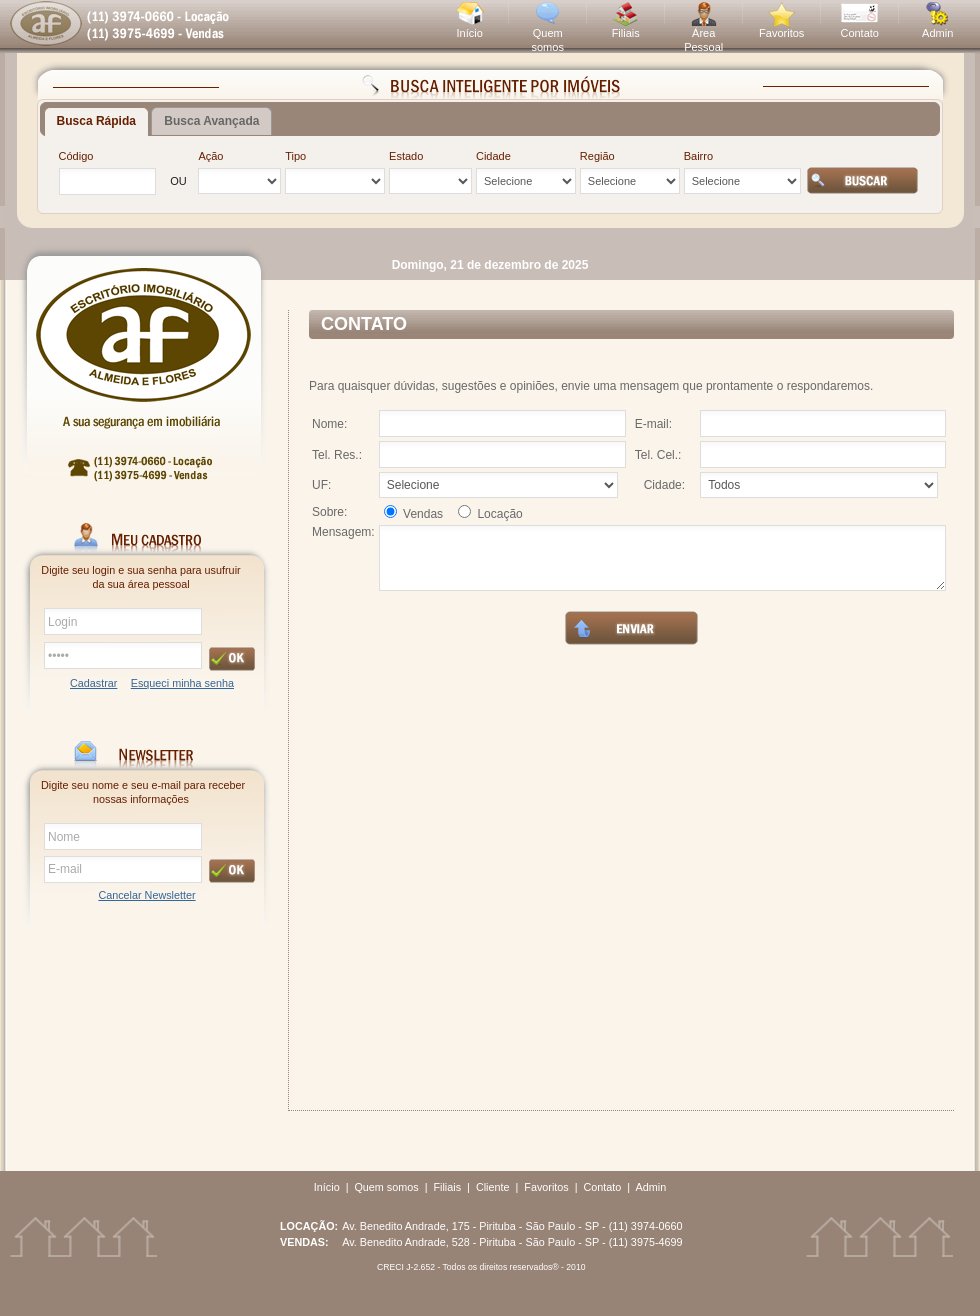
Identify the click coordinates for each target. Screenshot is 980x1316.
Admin (937, 33)
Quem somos (386, 1187)
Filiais (626, 33)
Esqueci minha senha (182, 683)
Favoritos (781, 33)
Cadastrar (93, 683)
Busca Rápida (96, 121)
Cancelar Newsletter (146, 895)
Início (470, 33)
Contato (859, 33)
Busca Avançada (211, 121)
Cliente (493, 1187)
